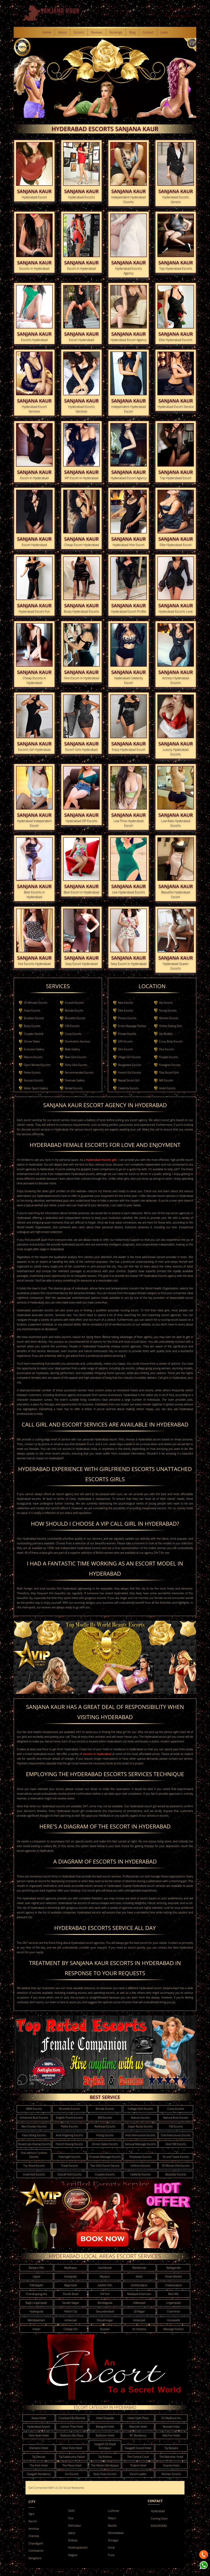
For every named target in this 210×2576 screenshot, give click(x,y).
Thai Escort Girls (169, 1072)
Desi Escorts (166, 1049)
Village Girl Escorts (129, 1057)
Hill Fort (105, 2294)
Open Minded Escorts (37, 1065)
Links (164, 32)
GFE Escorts (125, 1041)
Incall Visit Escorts (34, 2174)
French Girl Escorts (129, 1072)
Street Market (173, 2276)
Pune (111, 2555)
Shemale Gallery (75, 1080)
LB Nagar (139, 2311)
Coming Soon (159, 2518)
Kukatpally (70, 2276)
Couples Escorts (105, 2174)
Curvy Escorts (73, 1034)
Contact (148, 32)
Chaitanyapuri (173, 2285)
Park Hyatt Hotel (39, 2435)
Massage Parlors (173, 2329)
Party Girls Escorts (76, 1065)
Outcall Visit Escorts (69, 2174)
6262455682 (159, 2526)
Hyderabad (158, 2511)
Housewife (173, 2320)
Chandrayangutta (36, 2294)
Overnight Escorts (69, 2157)
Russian (105, 2329)
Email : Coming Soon (178, 16)
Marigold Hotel (105, 2426)
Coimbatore (35, 2550)
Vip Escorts (166, 1002)
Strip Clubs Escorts (104, 2474)
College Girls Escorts (140, 2109)
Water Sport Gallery (36, 1088)
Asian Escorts (32, 1010)
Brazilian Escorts (34, 1018)
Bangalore (34, 2558)
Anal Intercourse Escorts (140, 2135)
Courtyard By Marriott (71, 2418)
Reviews (96, 32)
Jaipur (72, 2533)
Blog (132, 32)
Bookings (115, 32)
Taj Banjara (171, 2448)
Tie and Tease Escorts (176, 2157)
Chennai (33, 2536)
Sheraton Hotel (38, 2448)
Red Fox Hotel (171, 2435)
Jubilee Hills (105, 2285)
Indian (36, 2329)
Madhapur (70, 2268)
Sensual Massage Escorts (140, 2144)
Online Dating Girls (170, 1026)
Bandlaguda (105, 2303)
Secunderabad (105, 2311)
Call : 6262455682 (180, 9)
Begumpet (70, 2285)
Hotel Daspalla (105, 2418)
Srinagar (113, 2540)
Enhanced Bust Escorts (34, 2117)
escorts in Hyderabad (97, 1754)
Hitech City (70, 2311)
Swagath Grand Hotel (138, 2448)
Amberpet (70, 2320)
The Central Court (138, 2457)
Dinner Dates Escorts (105, 2144)
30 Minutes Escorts (35, 1002)
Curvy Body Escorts (171, 1041)
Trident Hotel (138, 2465)
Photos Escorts (127, 1018)
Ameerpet (139, 2320)
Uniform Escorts (140, 2165)
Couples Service (33, 1034)
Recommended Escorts (79, 1072)
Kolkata (73, 2540)
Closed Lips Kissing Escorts (33, 2144)
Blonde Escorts (74, 1010)
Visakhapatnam (78, 2547)
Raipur (112, 2518)
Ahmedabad (115, 2533)
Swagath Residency (39, 2474)
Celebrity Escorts (128, 1088)
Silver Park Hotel (72, 2448)
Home (46, 32)
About (62, 32)
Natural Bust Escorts (175, 2117)
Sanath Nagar (70, 2303)
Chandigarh (35, 2543)
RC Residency (138, 2435)
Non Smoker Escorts (34, 2126)
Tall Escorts (176, 2126)
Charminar (173, 2311)
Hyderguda (36, 2311)
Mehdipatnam (36, 2320)
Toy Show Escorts (34, 2165)
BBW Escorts (34, 2109)
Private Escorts (127, 1034)
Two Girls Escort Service (105, 2165)
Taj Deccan (38, 2457)
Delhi (71, 2511)
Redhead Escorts (105, 2126)
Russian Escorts (33, 1080)
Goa (70, 2518)
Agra (31, 2514)
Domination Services (77, 1041)
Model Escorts (73, 1088)
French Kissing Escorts (69, 2144)
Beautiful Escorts (175, 2174)
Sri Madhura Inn (171, 2418)
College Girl (71, 2329)
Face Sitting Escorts (34, 2135)
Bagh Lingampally (36, 2303)
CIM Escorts (72, 1026)
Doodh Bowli (71, 2294)
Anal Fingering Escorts (69, 2135)
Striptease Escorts (140, 2157)
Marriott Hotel (138, 2426)
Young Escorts (167, 1010)
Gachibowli (105, 2268)
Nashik (112, 2525)
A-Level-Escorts (74, 1002)
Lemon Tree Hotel (72, 2426)
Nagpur (73, 2555)
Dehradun (74, 2525)
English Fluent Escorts (69, 2117)
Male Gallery (72, 1049)
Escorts (79, 32)
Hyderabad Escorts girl (101, 1160)
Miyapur (105, 2276)
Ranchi (32, 2521)
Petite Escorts (32, 1072)
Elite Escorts (125, 1010)
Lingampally (173, 2303)
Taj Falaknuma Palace (72, 2457)
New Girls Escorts (75, 1057)
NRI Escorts (166, 1080)
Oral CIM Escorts (175, 2144)
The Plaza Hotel (71, 2465)
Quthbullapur (139, 2285)
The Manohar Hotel (171, 2457)
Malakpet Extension (139, 2294)
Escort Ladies (138, 2474)
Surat (111, 2547)
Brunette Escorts (75, 1018)
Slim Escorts (125, 1049)
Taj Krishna (105, 2457)
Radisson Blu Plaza (71, 2435)
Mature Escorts (33, 1057)
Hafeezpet (139, 2303)
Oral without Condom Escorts (34, 2155)
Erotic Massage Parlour (132, 1026)
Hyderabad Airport (38, 2426)
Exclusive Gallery (34, 1049)
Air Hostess (139, 2329)
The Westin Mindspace (105, 2465)
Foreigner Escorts (170, 1065)
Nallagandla (173, 2268)
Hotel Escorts (167, 1088)
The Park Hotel (39, 2465)
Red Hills (173, 2294)
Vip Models (166, 1034)
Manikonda (139, 2268)
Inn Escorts (72, 2474)
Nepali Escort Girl (128, 1080)
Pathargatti (36, 2285)
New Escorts (125, 1002)
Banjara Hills (36, 2268)
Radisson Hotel (105, 2435)
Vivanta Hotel (171, 2465)
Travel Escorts (69, 2165)
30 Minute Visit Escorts (176, 2165)
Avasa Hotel (38, 2418)
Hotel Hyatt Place (138, 2418)
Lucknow (113, 2511)
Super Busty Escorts (140, 2126)
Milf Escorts (105, 2117)
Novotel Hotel (171, 2426)
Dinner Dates (32, 1041)
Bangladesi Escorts (129, 1065)
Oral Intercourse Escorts (176, 2135)
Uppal (36, 2276)
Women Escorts (168, 1018)
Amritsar (33, 2529)
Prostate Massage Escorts (105, 2157)
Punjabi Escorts (168, 1057)
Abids (139, 2276)
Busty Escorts (32, 1026)
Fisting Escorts (105, 2135)
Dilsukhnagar (105, 2320)
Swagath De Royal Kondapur (105, 2446)
